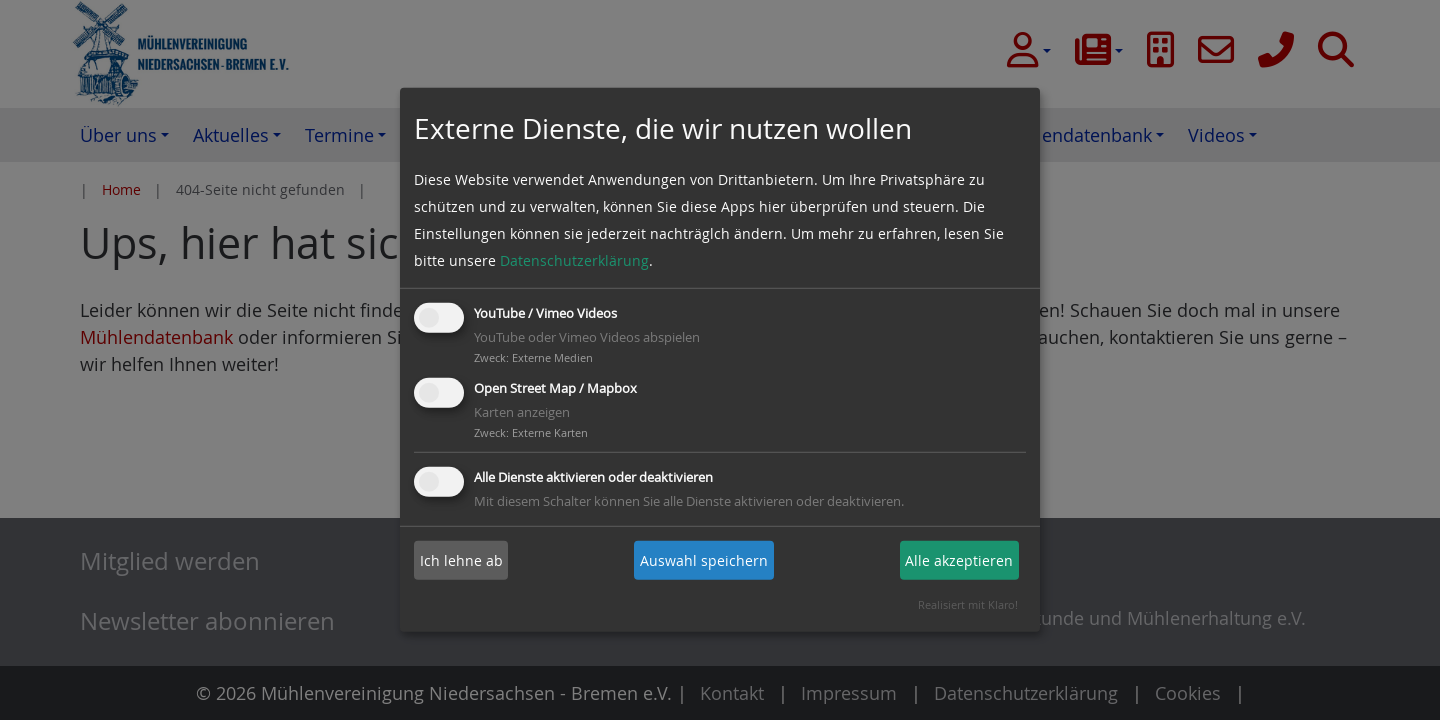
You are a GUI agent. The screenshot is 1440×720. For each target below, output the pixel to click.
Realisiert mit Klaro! (968, 604)
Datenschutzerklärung (574, 260)
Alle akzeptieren (959, 560)
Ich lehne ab (461, 560)
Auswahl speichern (704, 560)
